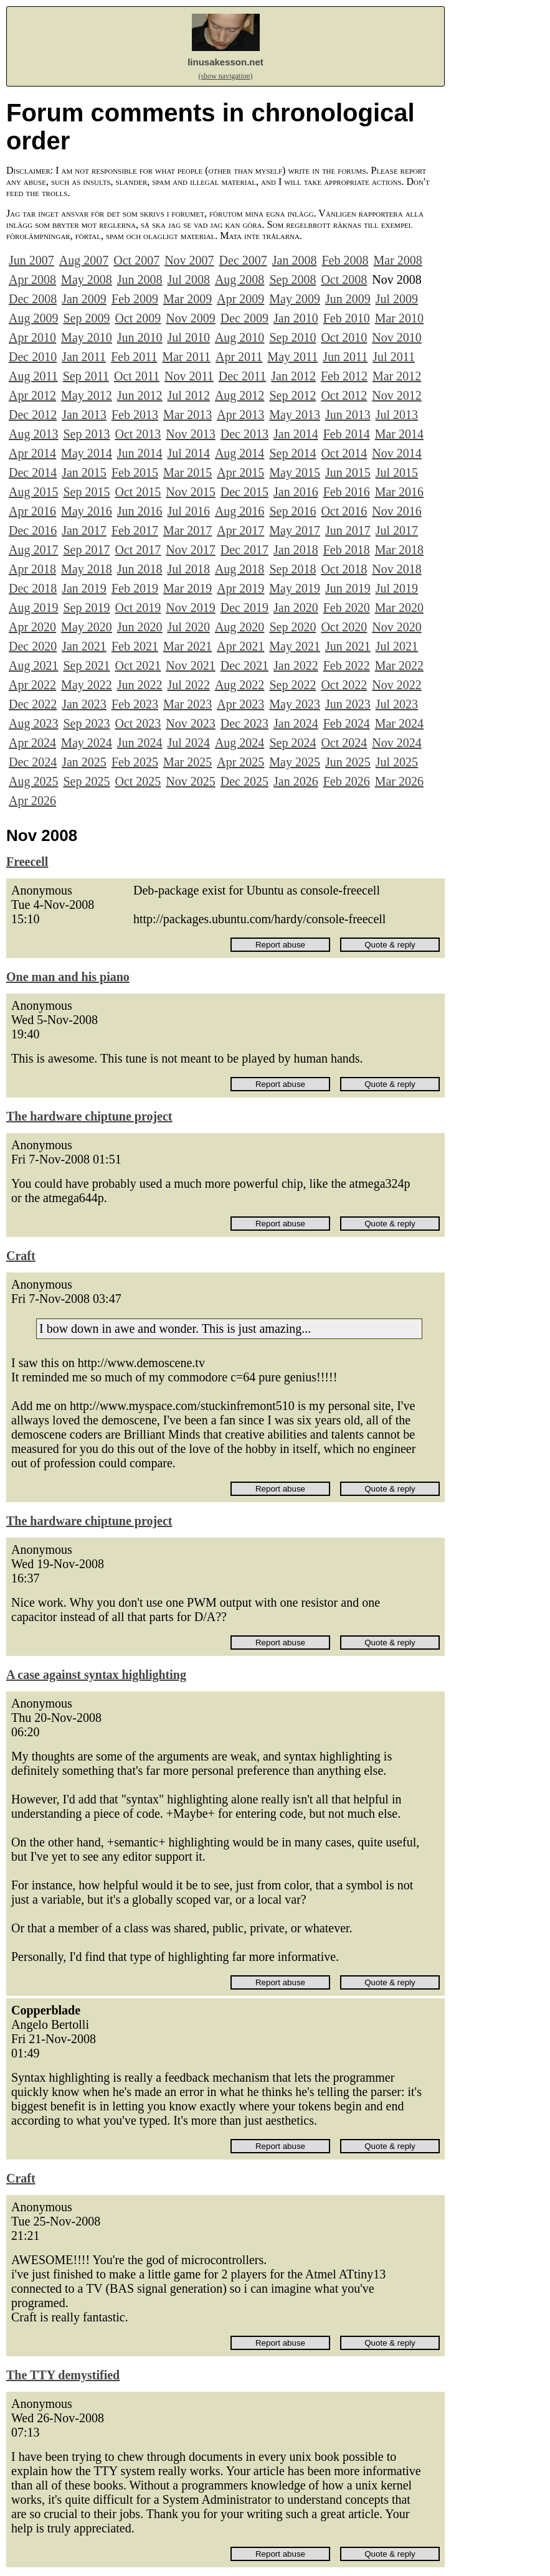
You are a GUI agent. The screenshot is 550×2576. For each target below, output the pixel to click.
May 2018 (86, 569)
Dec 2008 (33, 299)
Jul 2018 (189, 569)
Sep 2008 (292, 279)
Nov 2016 (396, 511)
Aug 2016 (239, 511)
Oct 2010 (344, 337)
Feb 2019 (134, 588)
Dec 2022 (33, 704)
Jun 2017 (348, 530)
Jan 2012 (293, 376)
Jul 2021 (397, 646)
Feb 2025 (134, 762)
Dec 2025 (244, 781)
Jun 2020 (140, 627)
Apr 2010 (32, 337)
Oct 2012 (344, 395)
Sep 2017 (86, 550)
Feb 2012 (344, 376)
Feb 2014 (346, 434)
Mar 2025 (187, 762)
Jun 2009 (348, 299)
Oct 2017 (138, 550)
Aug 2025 (33, 781)
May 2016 (86, 511)
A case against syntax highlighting (96, 1674)
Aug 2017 (33, 550)
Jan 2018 (295, 550)
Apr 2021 (240, 646)
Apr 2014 (32, 453)
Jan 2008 (294, 260)
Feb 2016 (346, 492)
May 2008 (86, 279)
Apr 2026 (32, 800)
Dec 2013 (244, 434)
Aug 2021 (33, 665)
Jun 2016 (140, 511)
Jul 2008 (189, 279)
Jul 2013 (397, 414)
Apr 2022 (32, 685)
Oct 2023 (138, 723)
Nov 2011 (189, 376)
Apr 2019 (240, 588)
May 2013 (294, 414)
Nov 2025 (190, 781)
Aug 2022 (239, 685)
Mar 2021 (187, 646)
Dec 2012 (33, 414)
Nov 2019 (190, 607)
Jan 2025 (84, 762)
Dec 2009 (244, 318)
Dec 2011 (242, 376)
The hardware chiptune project (89, 1116)
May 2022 (86, 685)
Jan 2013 (84, 414)
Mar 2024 (399, 723)
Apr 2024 (32, 743)
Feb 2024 (346, 723)
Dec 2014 (33, 472)
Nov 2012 (396, 395)
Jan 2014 (295, 434)
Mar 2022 (399, 665)
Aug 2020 (239, 627)
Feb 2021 (134, 646)
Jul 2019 (397, 588)
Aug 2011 (33, 376)
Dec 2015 (244, 492)
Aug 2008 (239, 279)
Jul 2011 (393, 357)
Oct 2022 (344, 685)
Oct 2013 (138, 434)
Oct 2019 (138, 607)
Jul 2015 (397, 472)
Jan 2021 (84, 646)
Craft (21, 1255)
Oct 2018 (344, 569)
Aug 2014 (239, 453)
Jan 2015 (84, 472)
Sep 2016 (292, 511)
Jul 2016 (189, 511)
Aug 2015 (33, 492)
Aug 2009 (33, 318)
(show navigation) (226, 76)
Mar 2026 (399, 781)
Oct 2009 (138, 318)
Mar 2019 (187, 588)
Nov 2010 (396, 337)
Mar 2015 (187, 472)
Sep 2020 (292, 627)
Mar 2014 (399, 434)
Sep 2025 (86, 781)
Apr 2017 (240, 530)
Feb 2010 (346, 318)
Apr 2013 (240, 414)
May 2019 (294, 588)
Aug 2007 (83, 260)
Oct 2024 (344, 743)
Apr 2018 (32, 569)
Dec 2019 (244, 607)
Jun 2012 (140, 395)
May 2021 (294, 646)
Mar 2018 (399, 550)
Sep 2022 (292, 685)
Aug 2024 (239, 743)
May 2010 (86, 337)
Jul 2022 (189, 685)
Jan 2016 (295, 492)
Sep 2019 (86, 607)
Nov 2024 (396, 743)
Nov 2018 (396, 569)
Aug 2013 (33, 434)
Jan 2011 (84, 357)
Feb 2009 (134, 299)
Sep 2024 (292, 743)
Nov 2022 (396, 685)
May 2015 (294, 472)
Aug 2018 (239, 569)
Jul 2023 (397, 704)
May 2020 (86, 627)
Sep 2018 (292, 569)
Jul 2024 (189, 743)
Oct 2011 (136, 376)
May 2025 (294, 762)
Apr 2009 (240, 299)
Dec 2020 (33, 646)
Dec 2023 (244, 723)
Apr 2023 (240, 704)
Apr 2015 (240, 472)
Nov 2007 (189, 260)
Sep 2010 (292, 337)
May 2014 (86, 453)
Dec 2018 (33, 588)
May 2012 (86, 395)
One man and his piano (68, 977)
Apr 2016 (32, 511)
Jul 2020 (189, 627)
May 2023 (294, 704)
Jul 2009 (397, 299)
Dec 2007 (243, 260)
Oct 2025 (138, 781)
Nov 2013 (190, 434)
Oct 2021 (138, 665)
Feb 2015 (134, 472)
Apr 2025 (240, 762)
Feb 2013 (134, 414)
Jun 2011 (345, 357)
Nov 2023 (190, 723)
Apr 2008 (32, 279)
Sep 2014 (292, 453)
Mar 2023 (187, 704)
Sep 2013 (86, 434)
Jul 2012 (189, 395)
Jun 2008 (140, 279)
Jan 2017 (84, 530)
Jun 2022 (140, 685)
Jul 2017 (397, 530)
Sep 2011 (86, 376)
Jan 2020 (295, 607)
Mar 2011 (186, 357)
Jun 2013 (348, 414)
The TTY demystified (63, 2375)
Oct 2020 (344, 627)
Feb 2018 (346, 550)
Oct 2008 (344, 279)
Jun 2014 (140, 453)
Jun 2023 (348, 704)
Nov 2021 (190, 665)
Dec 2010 (33, 357)
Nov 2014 (396, 453)
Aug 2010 (239, 337)
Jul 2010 (189, 337)
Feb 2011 (134, 357)
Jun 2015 (348, 472)
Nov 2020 (396, 627)
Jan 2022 (295, 665)
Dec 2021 (244, 665)
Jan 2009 (84, 299)
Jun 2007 (31, 260)
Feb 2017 (134, 530)
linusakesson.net (225, 62)
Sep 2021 (86, 665)
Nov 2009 (190, 318)
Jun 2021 (348, 646)
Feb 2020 (346, 607)
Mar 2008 (397, 260)
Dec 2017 (244, 550)
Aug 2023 (33, 723)
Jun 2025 (348, 762)
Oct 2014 (344, 453)
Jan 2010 (295, 318)
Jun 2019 (348, 588)
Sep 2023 (86, 723)
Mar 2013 (187, 414)
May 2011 (292, 357)
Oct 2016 (344, 511)
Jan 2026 (295, 781)
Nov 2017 (190, 550)
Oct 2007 (136, 260)
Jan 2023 (84, 704)
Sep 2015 (86, 492)
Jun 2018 (140, 569)
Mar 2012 (396, 376)
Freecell (27, 861)
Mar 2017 (187, 530)
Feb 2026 (346, 781)
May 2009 (294, 299)
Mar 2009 (187, 299)
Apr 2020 (32, 627)
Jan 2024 (295, 723)
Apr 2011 (239, 357)
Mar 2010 (399, 318)
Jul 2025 (397, 762)
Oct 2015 (138, 492)
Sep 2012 (292, 395)
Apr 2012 (32, 395)
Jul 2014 (189, 453)
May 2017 (294, 530)
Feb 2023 (134, 704)
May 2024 (86, 743)
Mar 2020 (399, 607)
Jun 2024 (140, 743)
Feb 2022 (346, 665)
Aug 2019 (33, 607)
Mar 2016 (399, 492)
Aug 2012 (239, 395)
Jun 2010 (140, 337)
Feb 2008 (344, 260)
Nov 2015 (190, 492)
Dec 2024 (33, 762)
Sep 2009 (86, 318)
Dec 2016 (33, 530)
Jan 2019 (84, 588)
